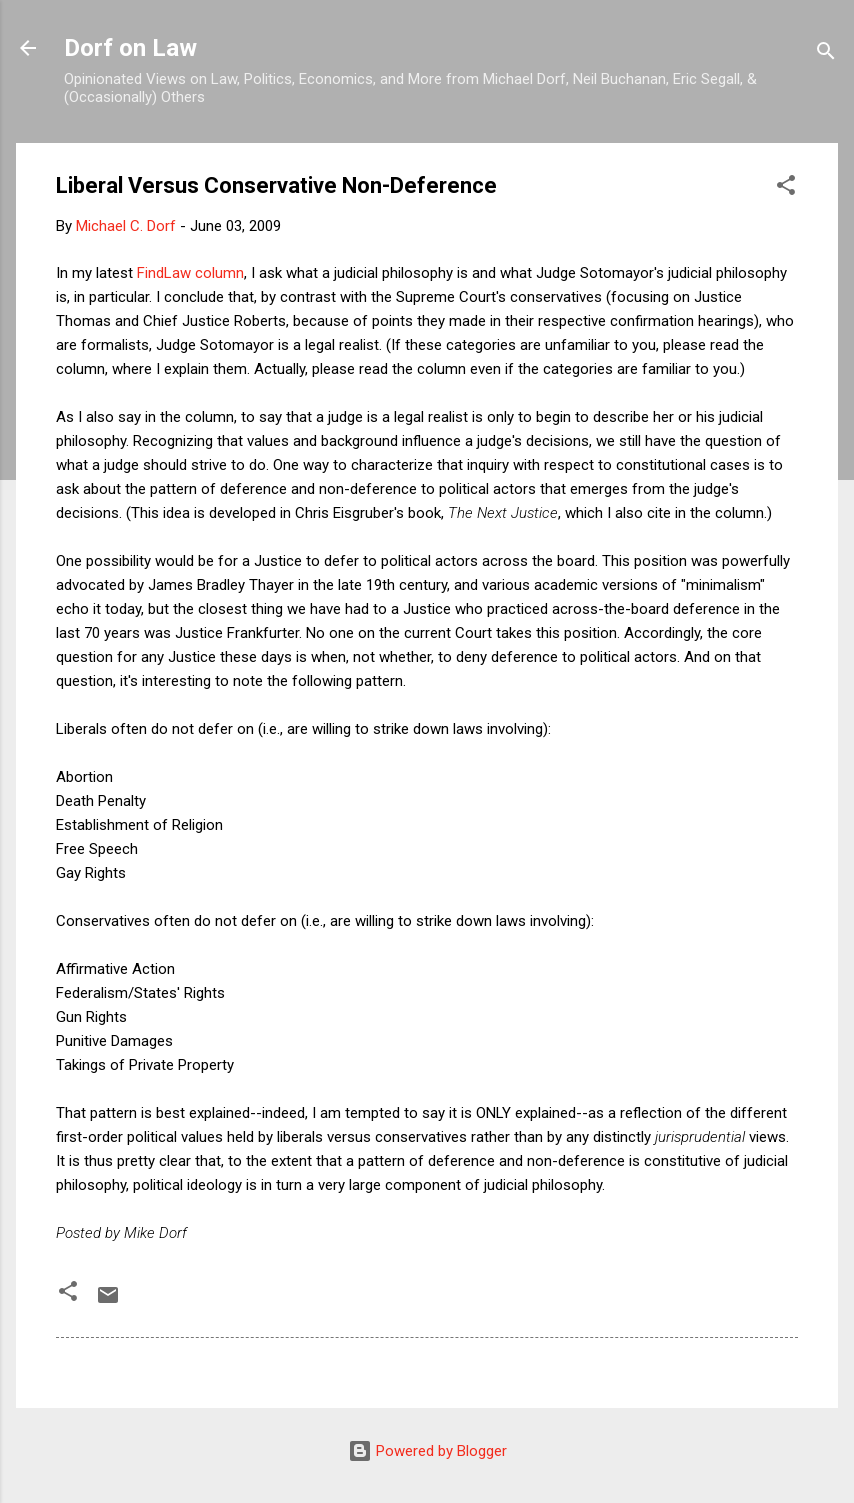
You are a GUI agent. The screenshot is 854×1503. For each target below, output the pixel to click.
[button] (786, 188)
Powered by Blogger (427, 1451)
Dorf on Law (130, 48)
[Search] (826, 54)
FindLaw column (190, 273)
